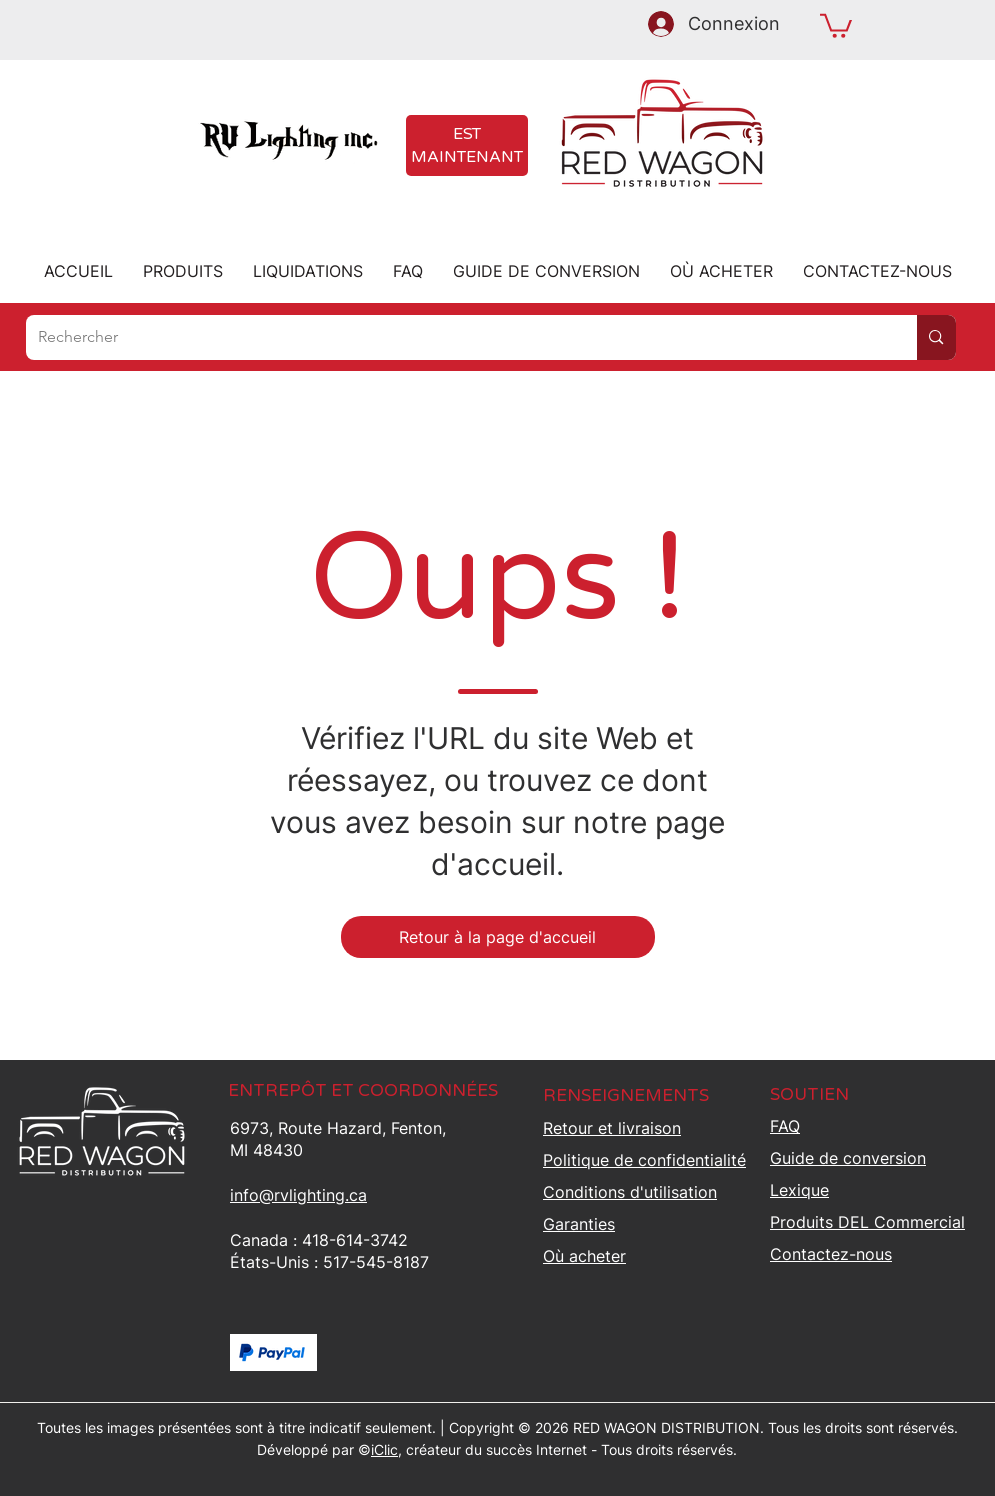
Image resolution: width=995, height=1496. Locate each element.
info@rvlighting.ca (298, 1195)
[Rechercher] (457, 337)
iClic (384, 1449)
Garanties (579, 1224)
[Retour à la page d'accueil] (498, 937)
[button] (836, 24)
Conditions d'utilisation (630, 1192)
